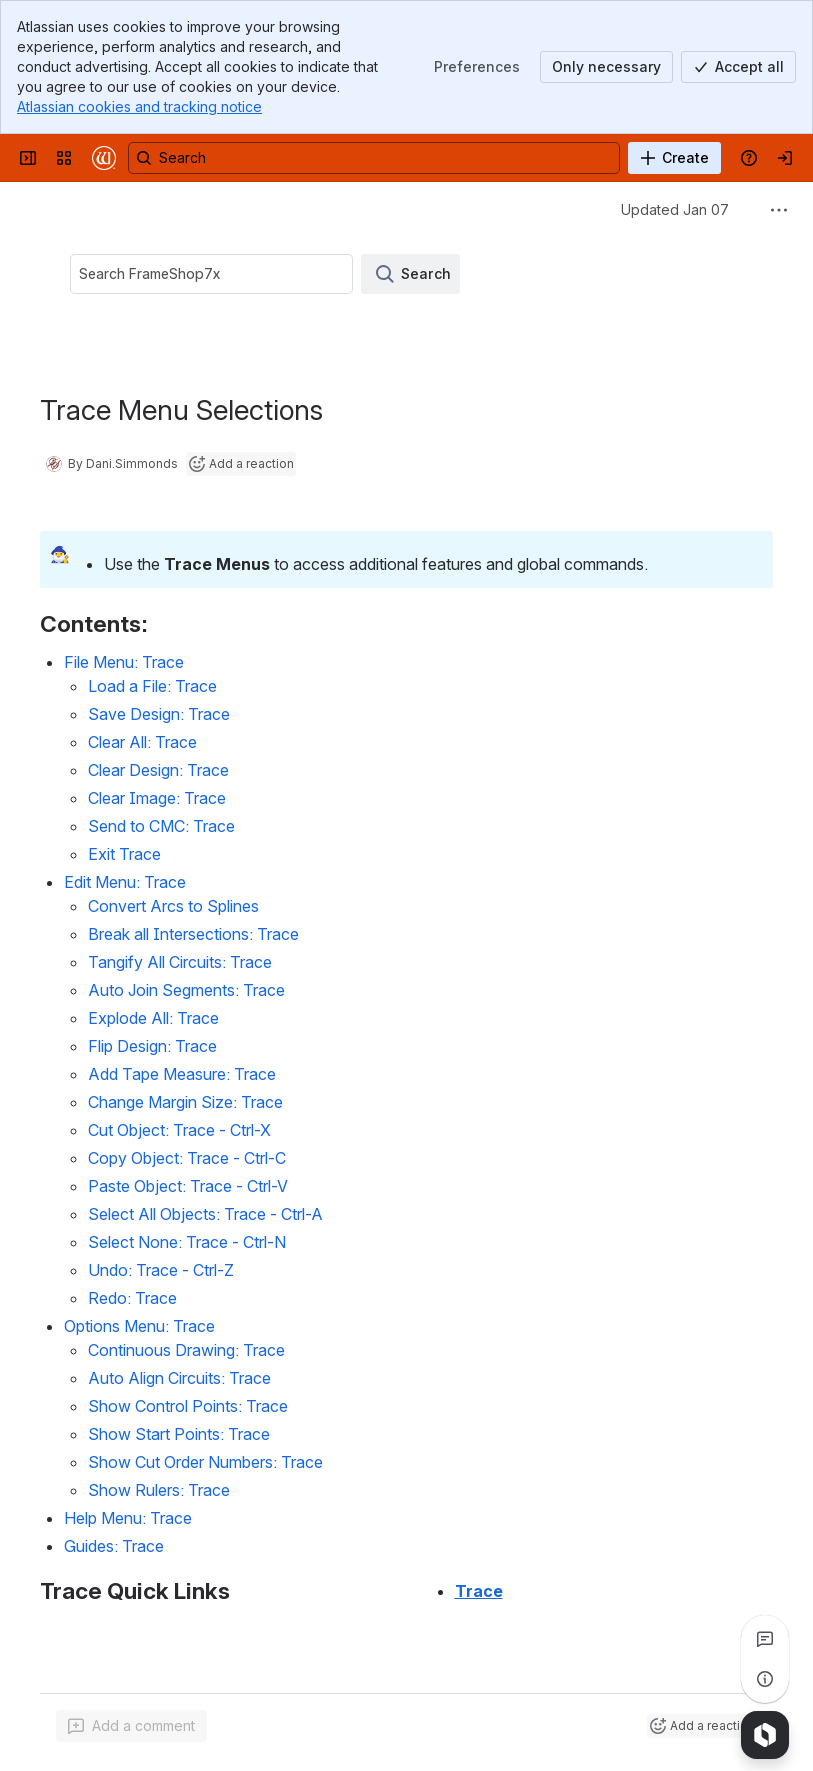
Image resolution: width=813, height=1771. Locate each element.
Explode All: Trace (153, 1018)
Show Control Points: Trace (188, 1406)
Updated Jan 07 (675, 209)
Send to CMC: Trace (161, 826)
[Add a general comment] (131, 1726)
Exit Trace (124, 854)
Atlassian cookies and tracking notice (139, 106)
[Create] (674, 158)
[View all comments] (765, 1639)
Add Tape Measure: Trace (182, 1074)
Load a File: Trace (152, 686)
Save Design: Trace (159, 714)
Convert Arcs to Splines (173, 906)
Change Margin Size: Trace (185, 1102)
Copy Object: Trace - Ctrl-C (187, 1158)
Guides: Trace (114, 1546)
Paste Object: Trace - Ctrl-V (188, 1186)
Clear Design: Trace (158, 770)
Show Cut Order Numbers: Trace (205, 1462)
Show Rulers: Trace (159, 1490)
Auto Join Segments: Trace (186, 990)
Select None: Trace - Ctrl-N (187, 1242)
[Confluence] (104, 158)
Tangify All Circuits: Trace (180, 962)
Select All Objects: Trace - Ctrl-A (205, 1214)
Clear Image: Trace (157, 798)
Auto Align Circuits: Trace (179, 1378)
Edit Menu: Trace (125, 882)
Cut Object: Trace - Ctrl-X (179, 1130)
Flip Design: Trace (152, 1046)
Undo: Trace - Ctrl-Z (161, 1270)
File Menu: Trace (124, 662)
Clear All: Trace (142, 742)
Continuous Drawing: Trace (186, 1350)
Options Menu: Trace (139, 1326)
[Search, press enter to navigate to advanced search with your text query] (374, 158)
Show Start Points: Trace (179, 1434)
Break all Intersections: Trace (193, 934)
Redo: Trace (132, 1298)
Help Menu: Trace (128, 1518)
